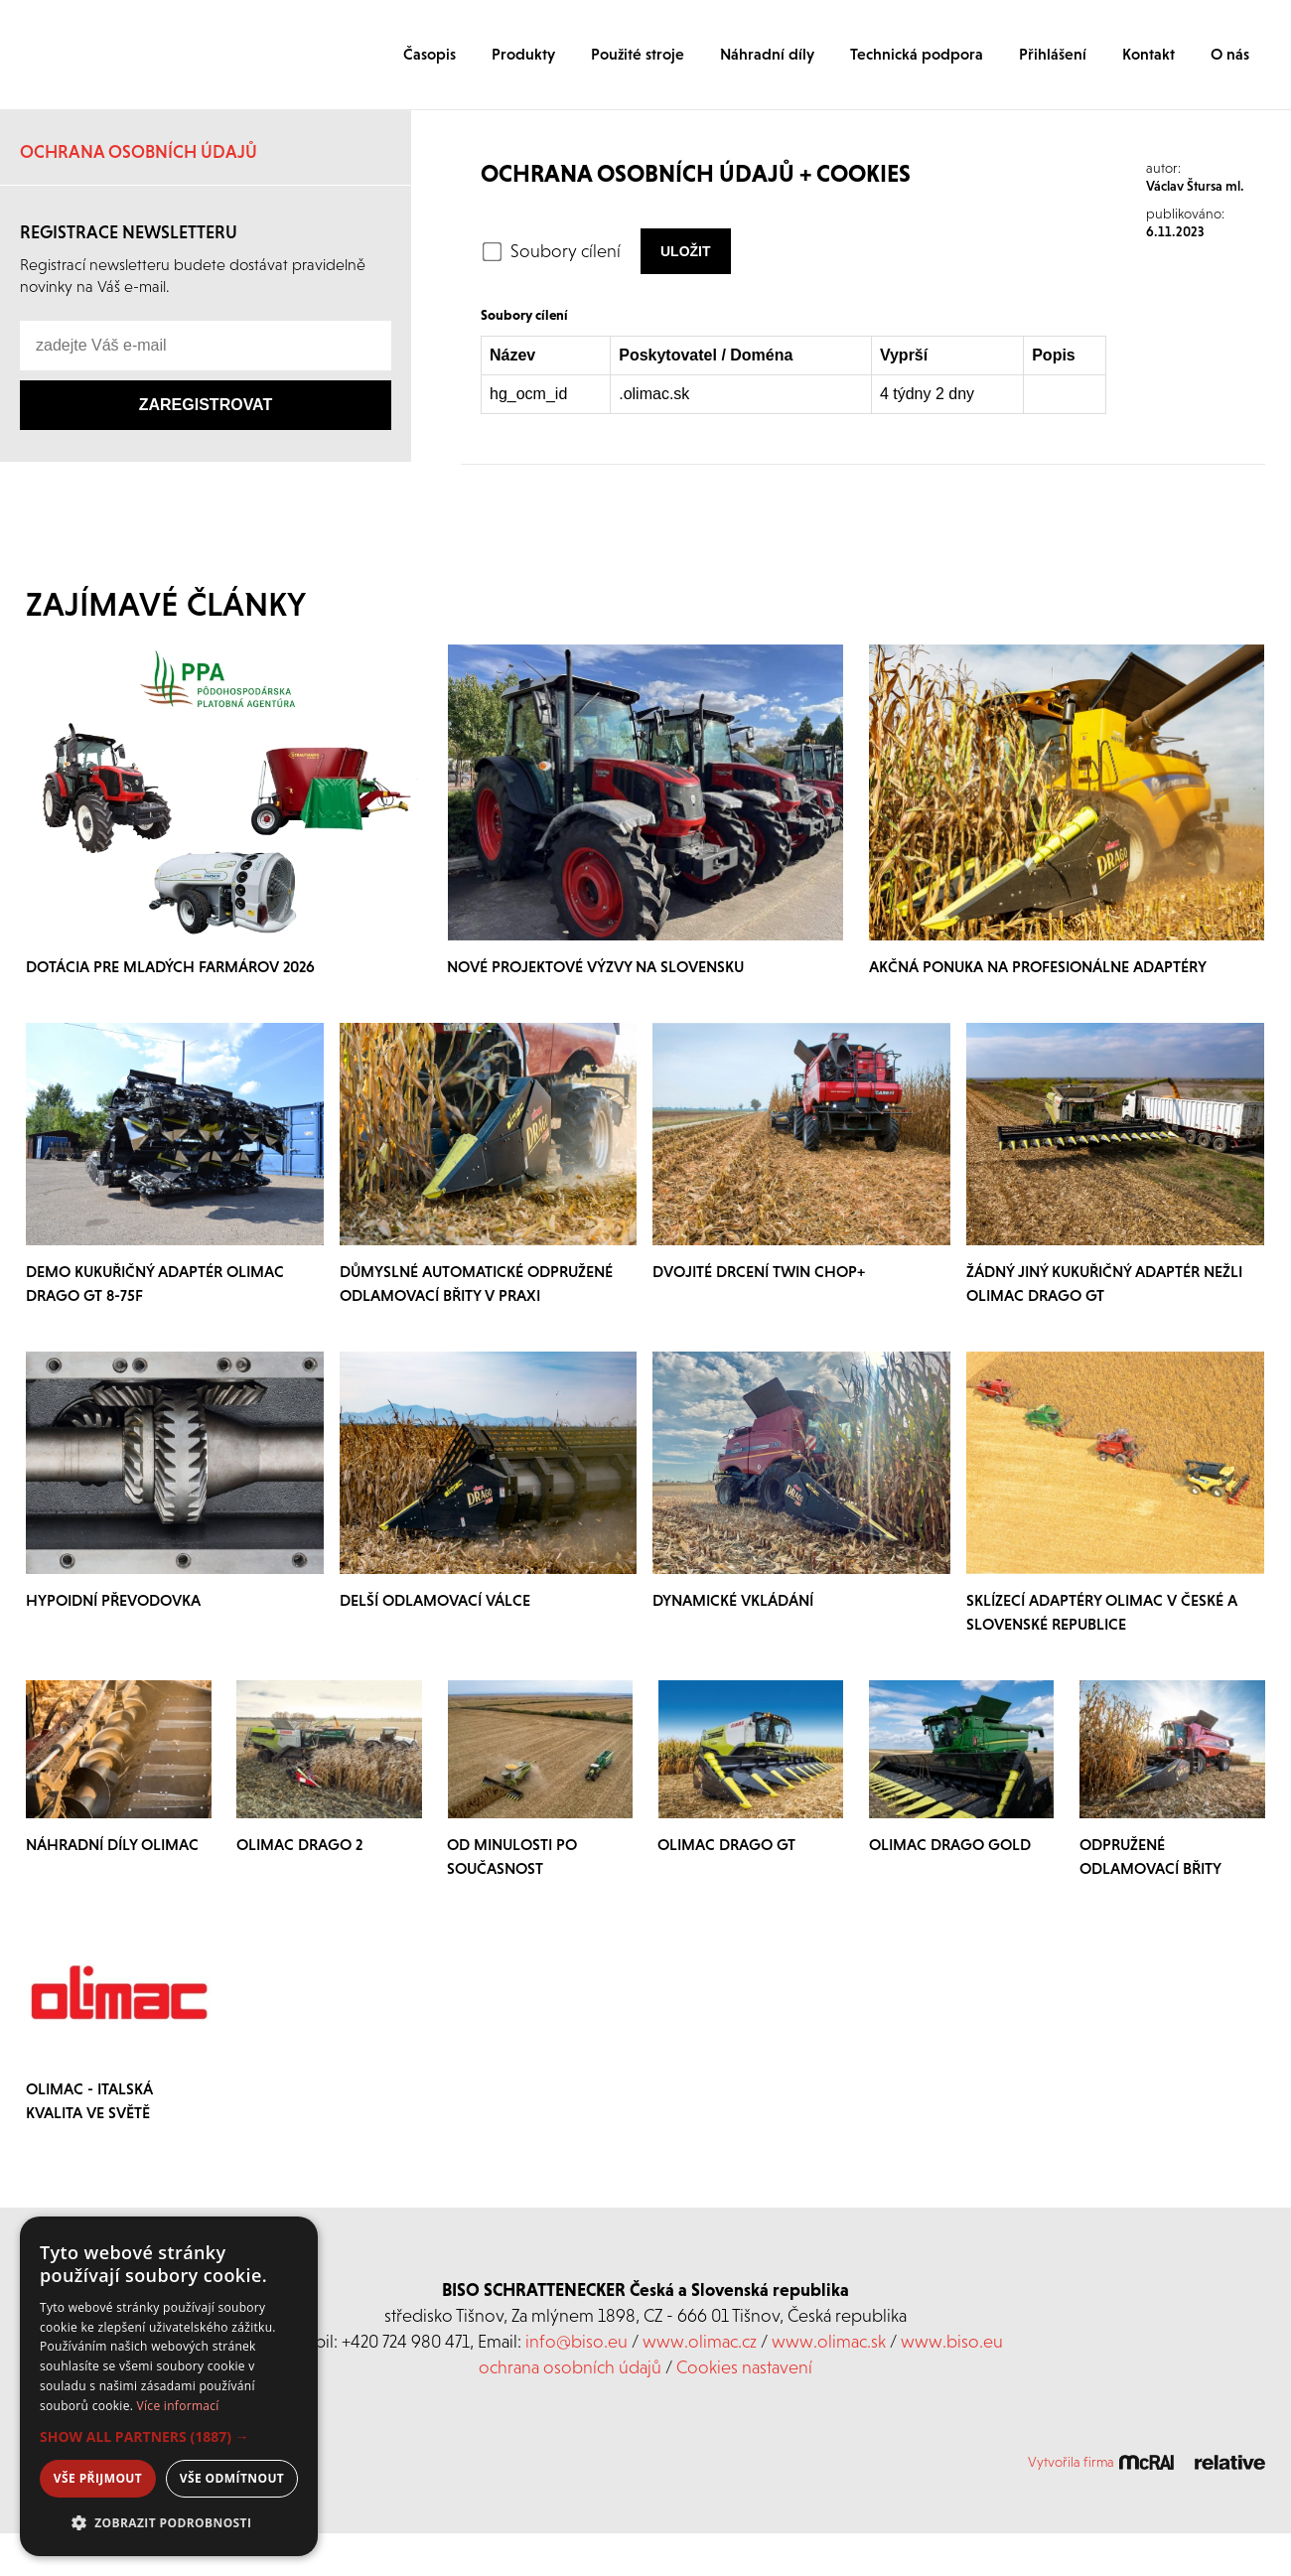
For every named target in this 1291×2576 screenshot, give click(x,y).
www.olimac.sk (829, 2341)
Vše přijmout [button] (98, 2478)
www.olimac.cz (700, 2341)
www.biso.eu (952, 2341)
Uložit (685, 251)
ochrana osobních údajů (570, 2367)
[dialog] (169, 2386)
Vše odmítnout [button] (232, 2478)
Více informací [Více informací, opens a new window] (178, 2405)
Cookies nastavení (744, 2367)
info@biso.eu (576, 2341)
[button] (169, 2437)
